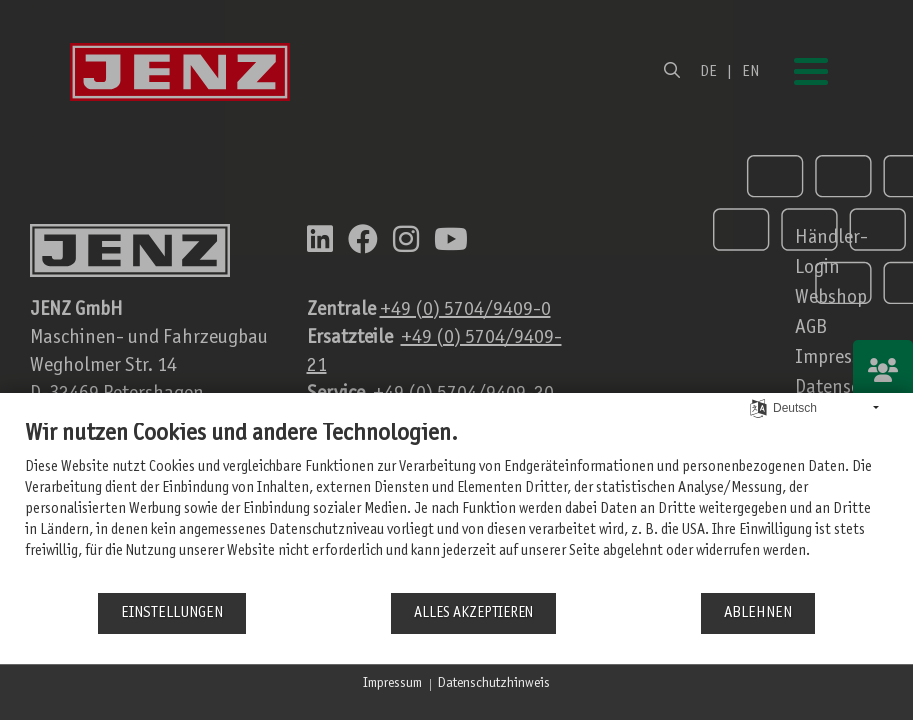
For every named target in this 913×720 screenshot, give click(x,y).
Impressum (392, 684)
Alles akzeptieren (473, 613)
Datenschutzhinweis (494, 684)
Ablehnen (758, 613)
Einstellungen (172, 613)
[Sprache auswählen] (758, 408)
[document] (456, 505)
